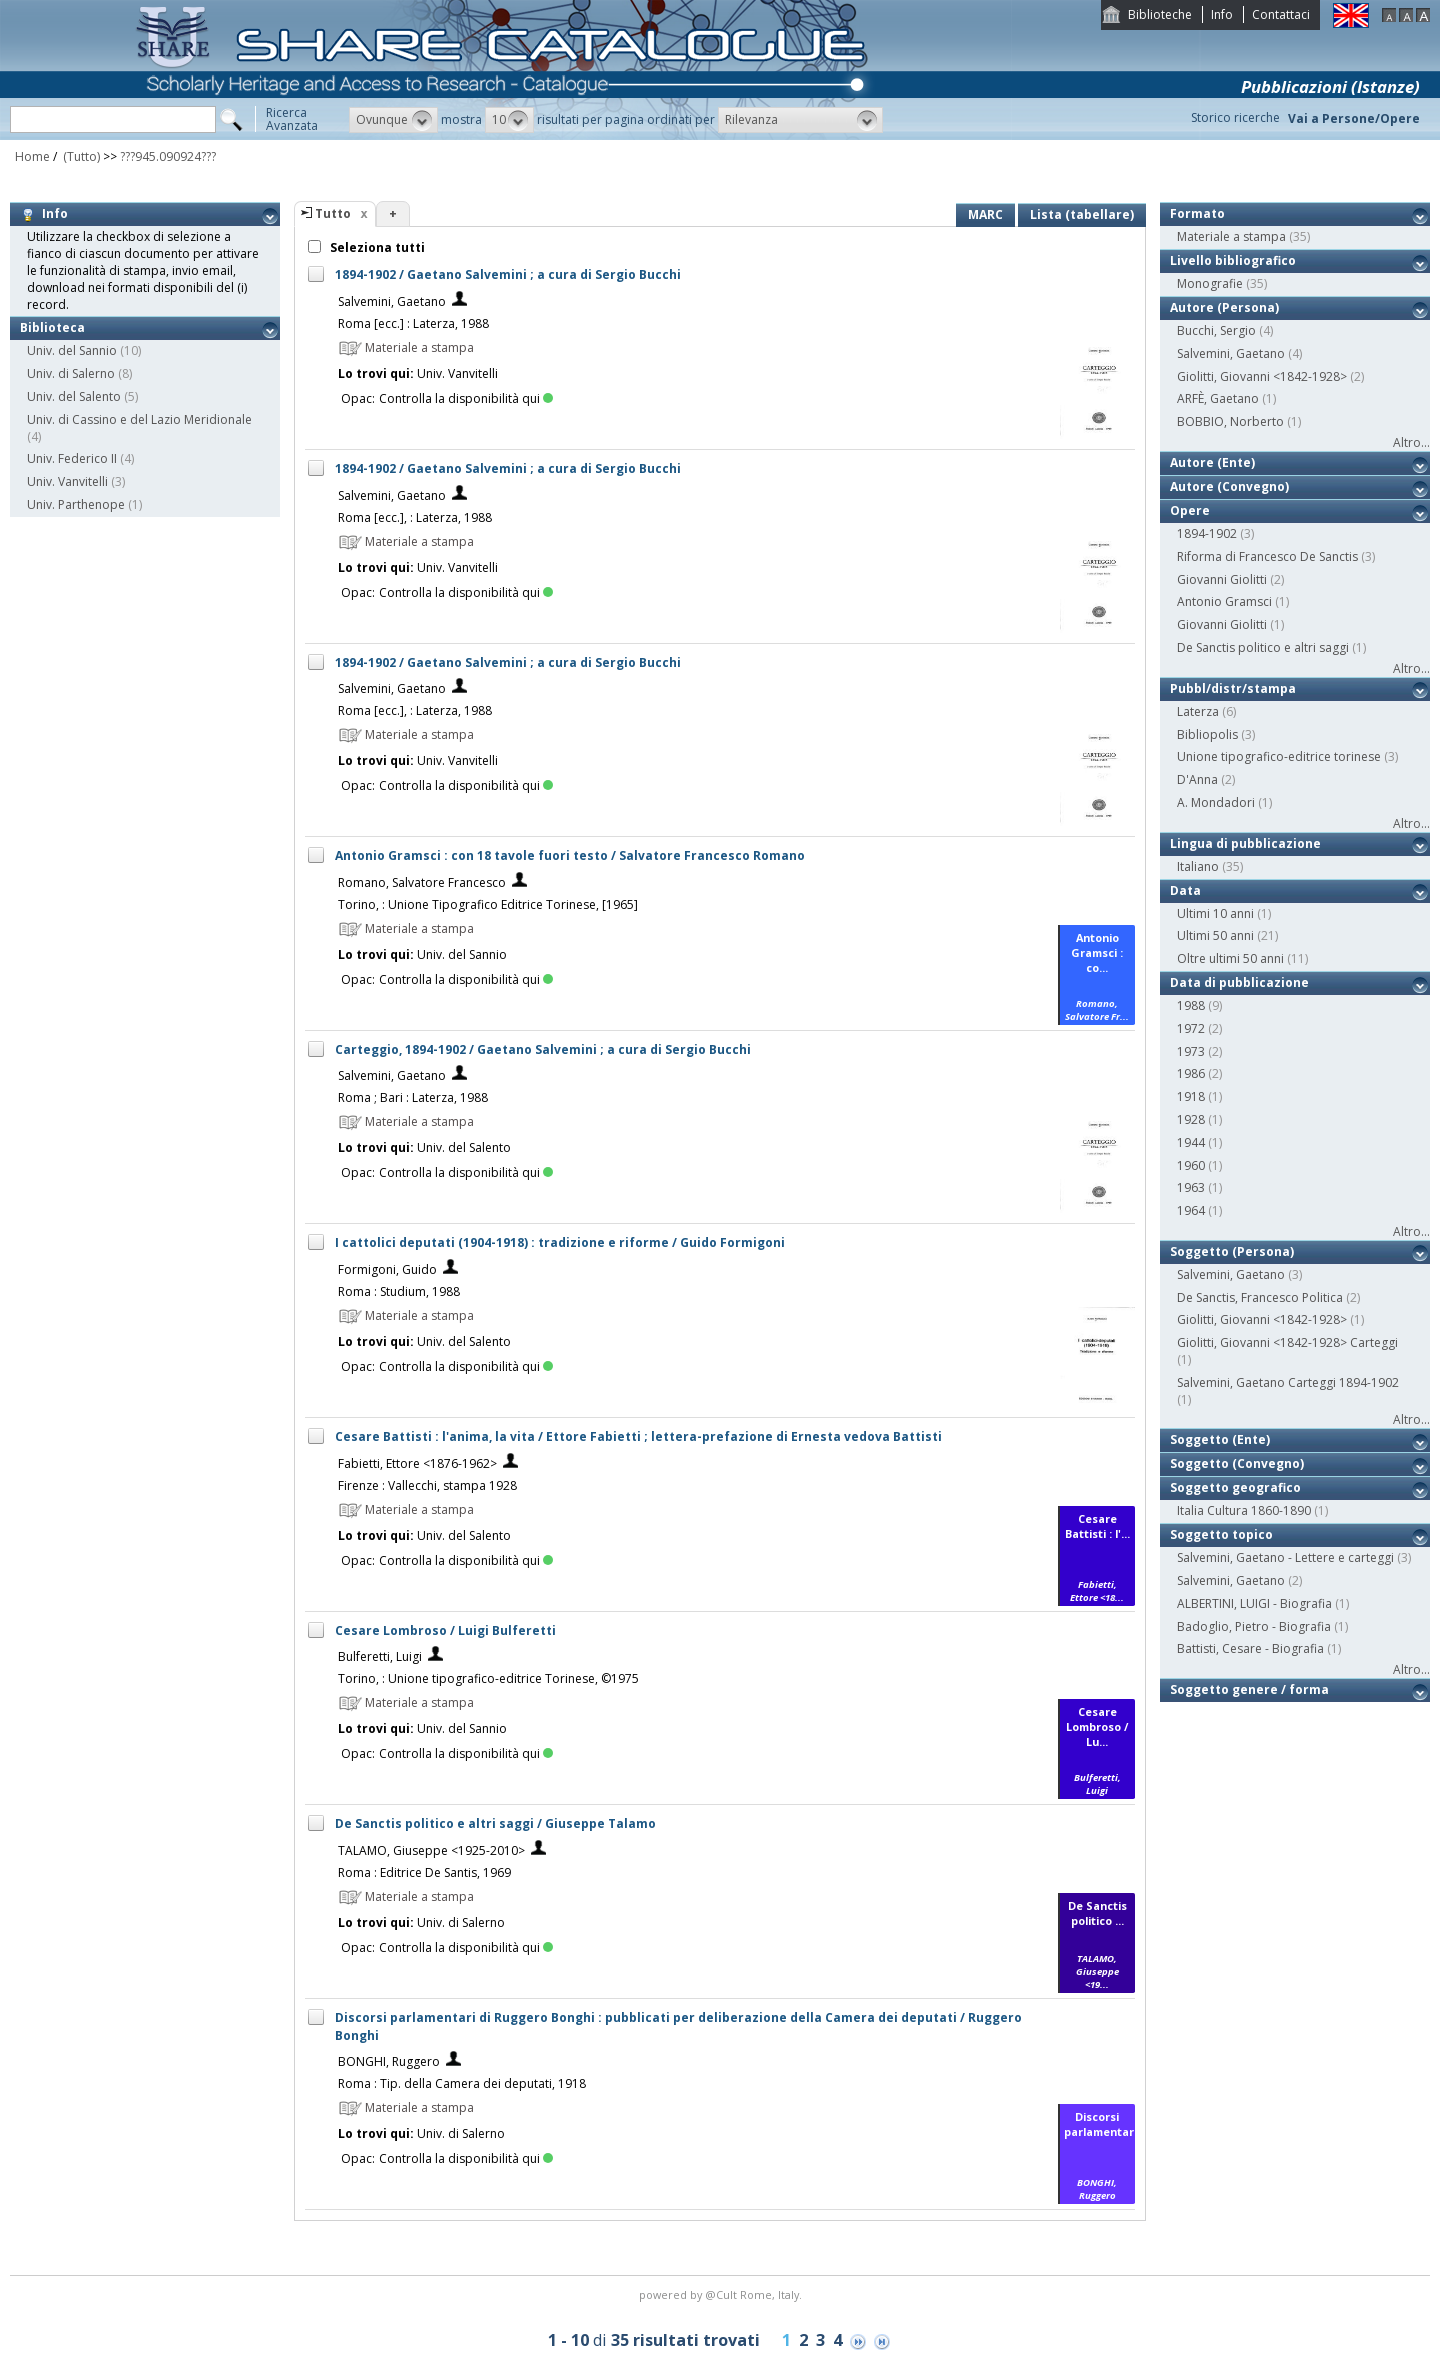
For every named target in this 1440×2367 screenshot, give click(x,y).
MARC (985, 214)
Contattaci (1281, 14)
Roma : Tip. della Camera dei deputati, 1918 (462, 2083)
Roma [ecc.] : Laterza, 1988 (413, 323)
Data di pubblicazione (1239, 982)
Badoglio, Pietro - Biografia (1254, 1626)
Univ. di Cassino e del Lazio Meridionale (139, 419)
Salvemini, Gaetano (392, 301)
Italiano (1198, 866)
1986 (1191, 1073)
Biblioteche (1160, 14)
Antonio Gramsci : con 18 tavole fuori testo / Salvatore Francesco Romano (570, 855)
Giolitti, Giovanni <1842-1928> (1262, 376)
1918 (1191, 1096)
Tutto (333, 213)
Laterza (1198, 711)
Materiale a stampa (1231, 236)
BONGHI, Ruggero (389, 2061)
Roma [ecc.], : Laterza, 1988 (415, 517)
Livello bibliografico (1233, 260)
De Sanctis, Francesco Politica (1260, 1297)
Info (1222, 14)
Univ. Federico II (72, 458)
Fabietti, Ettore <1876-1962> (417, 1463)
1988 (1191, 1005)
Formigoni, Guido (387, 1269)
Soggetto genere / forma (1249, 1689)
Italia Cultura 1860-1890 (1244, 1510)
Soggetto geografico (1235, 1487)
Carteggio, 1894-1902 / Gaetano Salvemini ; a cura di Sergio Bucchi (543, 1049)
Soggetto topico (1221, 1534)
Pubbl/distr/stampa (1233, 688)
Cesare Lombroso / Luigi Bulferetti (445, 1630)
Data (1185, 890)
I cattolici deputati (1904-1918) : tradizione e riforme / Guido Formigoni (560, 1242)
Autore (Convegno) (1229, 486)
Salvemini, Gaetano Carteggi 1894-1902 (1288, 1382)
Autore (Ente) (1212, 462)
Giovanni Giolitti (1222, 579)
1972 (1191, 1028)
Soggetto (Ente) (1220, 1439)
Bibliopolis (1207, 734)
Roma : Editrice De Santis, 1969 (424, 1872)
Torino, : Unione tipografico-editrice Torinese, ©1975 (488, 1678)
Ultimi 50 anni (1215, 935)
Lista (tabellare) (1082, 214)
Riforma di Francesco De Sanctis (1267, 556)
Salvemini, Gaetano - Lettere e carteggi (1285, 1557)
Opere (1190, 510)
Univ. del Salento (74, 396)
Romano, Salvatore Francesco (422, 882)
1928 (1191, 1119)
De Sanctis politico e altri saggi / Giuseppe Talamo (495, 1823)
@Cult (722, 2294)
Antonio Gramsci (1224, 601)
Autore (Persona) (1224, 307)
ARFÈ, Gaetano (1218, 398)
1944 (1191, 1142)
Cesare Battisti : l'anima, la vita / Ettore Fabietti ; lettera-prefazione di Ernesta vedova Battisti (638, 1436)
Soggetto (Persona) (1232, 1251)
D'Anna (1197, 779)
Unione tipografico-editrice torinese (1279, 756)
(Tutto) (80, 156)
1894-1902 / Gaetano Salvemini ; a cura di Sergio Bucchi (508, 274)
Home (32, 156)
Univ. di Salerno (71, 373)
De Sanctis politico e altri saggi (1263, 647)
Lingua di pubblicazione (1245, 843)
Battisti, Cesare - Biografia (1250, 1648)
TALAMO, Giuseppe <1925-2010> (431, 1850)
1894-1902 (1207, 533)
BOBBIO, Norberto (1230, 421)
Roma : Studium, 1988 (399, 1291)
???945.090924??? (168, 156)
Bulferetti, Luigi (380, 1656)
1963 (1191, 1187)
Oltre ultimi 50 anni (1230, 958)
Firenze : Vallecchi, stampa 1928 (427, 1485)
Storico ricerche (1235, 117)
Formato (1197, 213)
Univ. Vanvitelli (67, 481)
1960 (1191, 1165)
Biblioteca (52, 327)
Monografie (1210, 283)
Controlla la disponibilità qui (466, 398)
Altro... (1411, 442)
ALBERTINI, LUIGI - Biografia (1254, 1603)
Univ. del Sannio (72, 350)
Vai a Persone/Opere (1354, 118)
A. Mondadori (1216, 802)
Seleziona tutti (376, 247)
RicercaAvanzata (292, 119)
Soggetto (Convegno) (1237, 1463)
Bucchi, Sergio (1216, 330)
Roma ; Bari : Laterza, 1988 (413, 1097)
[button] (393, 120)
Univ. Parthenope (76, 504)
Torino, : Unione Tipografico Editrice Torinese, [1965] (488, 904)
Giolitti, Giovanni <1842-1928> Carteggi (1287, 1342)
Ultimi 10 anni (1215, 913)
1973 (1191, 1051)
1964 (1191, 1210)
